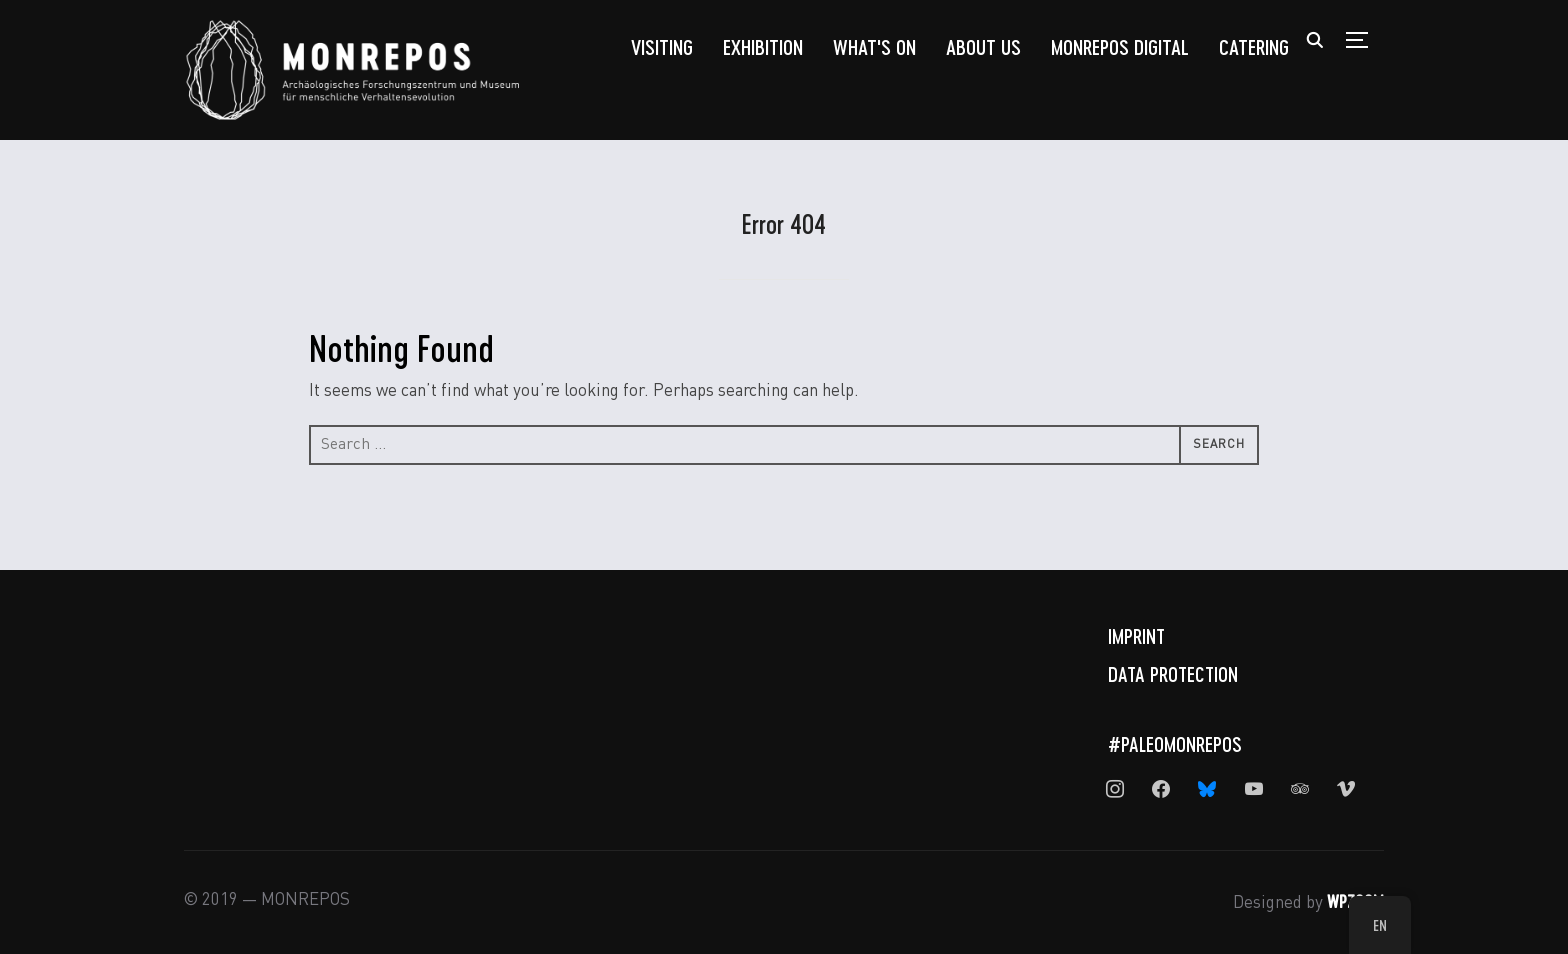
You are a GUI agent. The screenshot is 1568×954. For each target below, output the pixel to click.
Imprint (1136, 636)
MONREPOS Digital (1120, 46)
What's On (874, 46)
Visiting (662, 46)
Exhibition (763, 46)
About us (983, 46)
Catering (1254, 46)
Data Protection (1173, 674)
